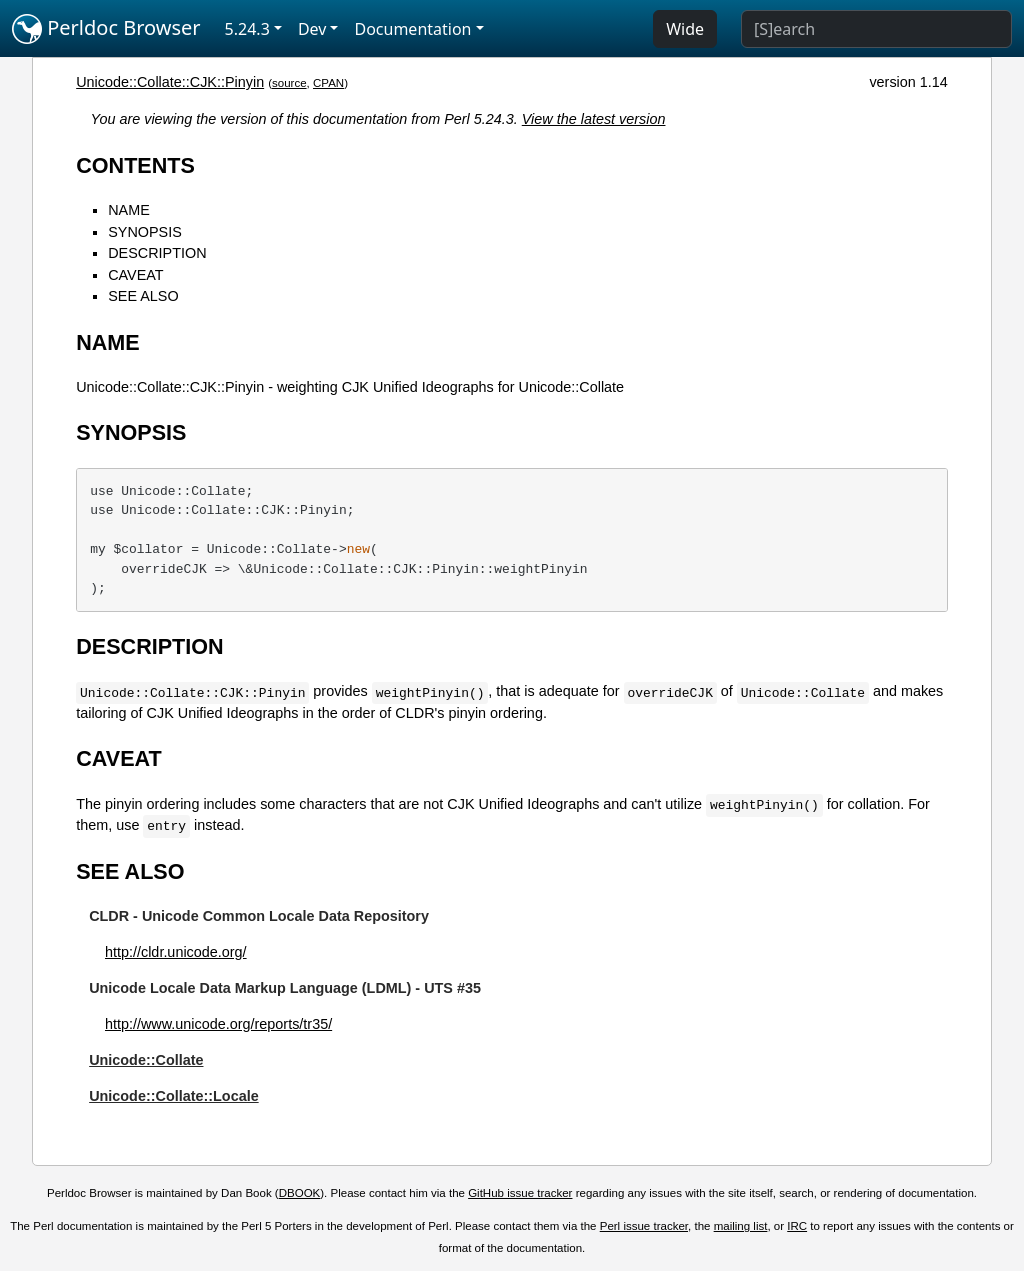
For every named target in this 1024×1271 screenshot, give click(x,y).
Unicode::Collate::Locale (174, 1096)
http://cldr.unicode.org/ (176, 952)
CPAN (328, 83)
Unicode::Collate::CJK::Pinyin (170, 82)
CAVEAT (135, 275)
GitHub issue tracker (520, 1193)
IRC (797, 1226)
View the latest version (594, 119)
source (289, 83)
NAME (129, 210)
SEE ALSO (143, 296)
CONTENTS (135, 165)
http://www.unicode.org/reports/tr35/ (218, 1024)
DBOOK (300, 1193)
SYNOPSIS (145, 232)
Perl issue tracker (644, 1226)
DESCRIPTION (157, 253)
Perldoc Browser (106, 29)
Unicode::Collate (146, 1060)
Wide (685, 29)
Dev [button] (312, 29)
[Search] (876, 29)
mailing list (741, 1226)
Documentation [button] (412, 29)
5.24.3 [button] (247, 29)
